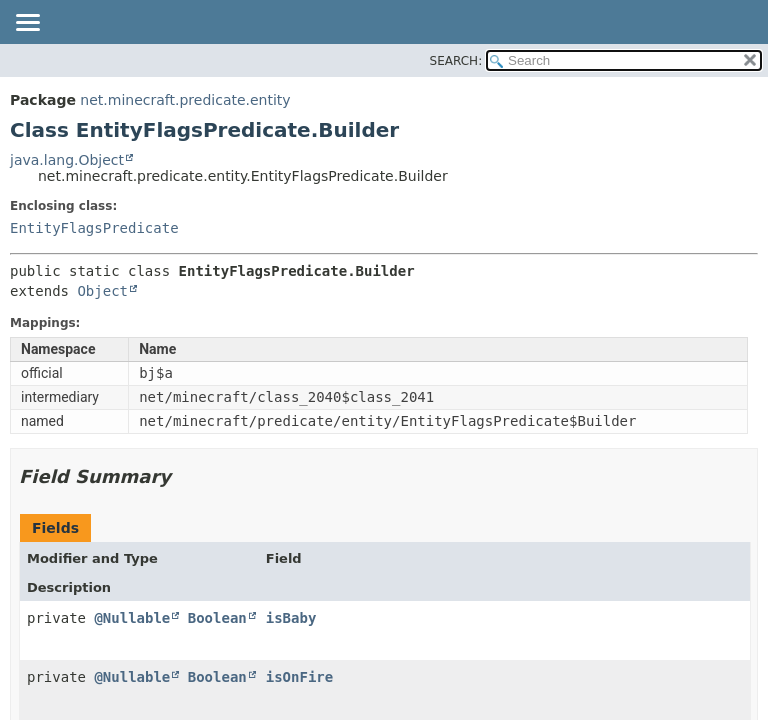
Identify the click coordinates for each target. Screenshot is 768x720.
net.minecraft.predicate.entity (185, 100)
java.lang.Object (67, 160)
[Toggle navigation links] (27, 24)
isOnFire (299, 677)
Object (102, 291)
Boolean (217, 618)
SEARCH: (456, 61)
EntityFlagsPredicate (94, 228)
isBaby (291, 618)
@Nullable (132, 618)
